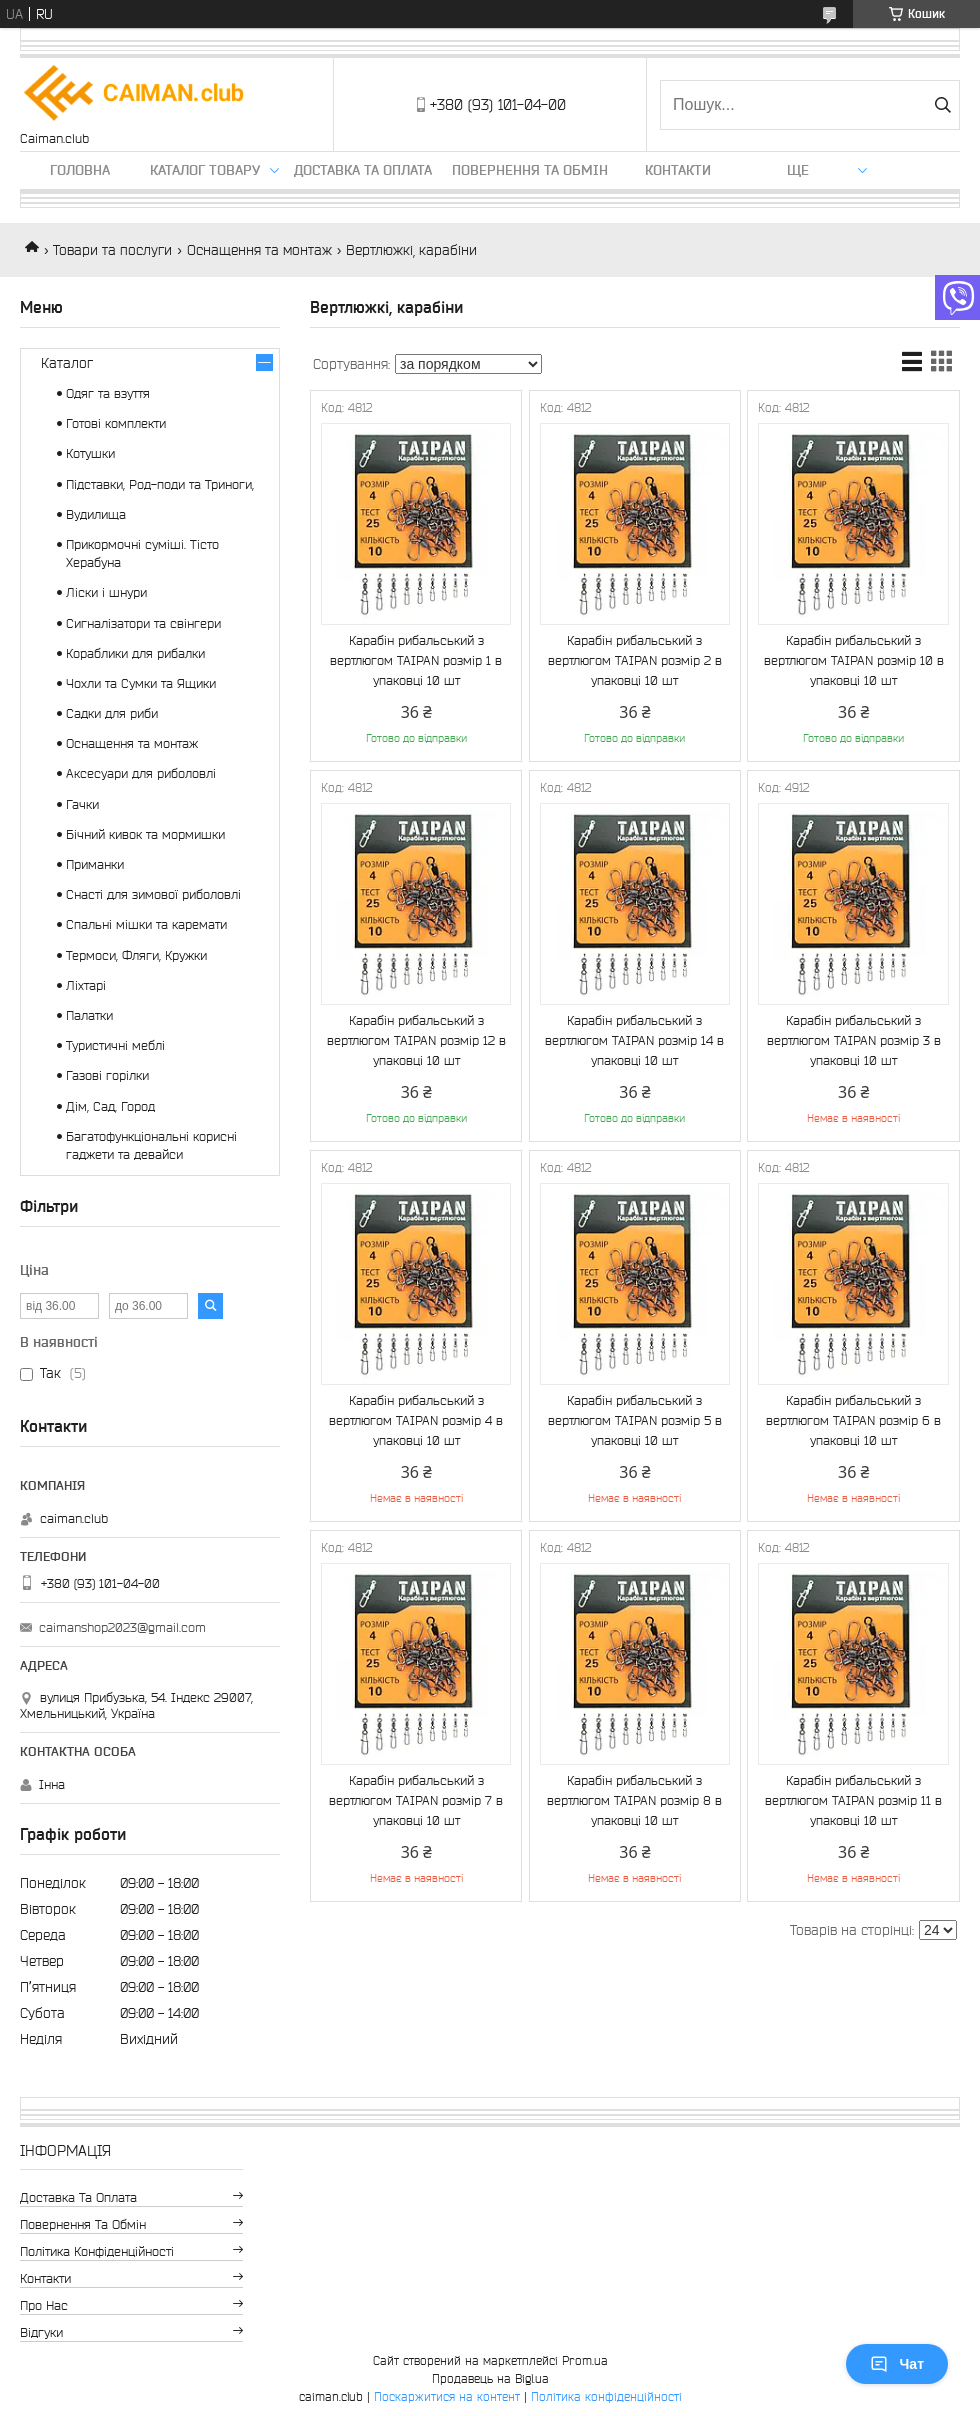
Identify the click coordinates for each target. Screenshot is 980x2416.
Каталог (67, 363)
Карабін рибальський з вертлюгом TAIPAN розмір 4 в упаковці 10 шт (416, 1420)
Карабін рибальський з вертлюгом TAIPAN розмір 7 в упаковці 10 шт (416, 1800)
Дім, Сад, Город (110, 1106)
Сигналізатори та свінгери (143, 623)
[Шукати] (942, 105)
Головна (80, 170)
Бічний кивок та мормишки (145, 834)
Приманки (95, 864)
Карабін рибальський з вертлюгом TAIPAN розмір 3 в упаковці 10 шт (854, 1040)
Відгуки (41, 2332)
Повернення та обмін (530, 170)
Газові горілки (107, 1075)
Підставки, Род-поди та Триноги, (160, 484)
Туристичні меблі (115, 1045)
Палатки (89, 1015)
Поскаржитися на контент (447, 2396)
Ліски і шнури (106, 592)
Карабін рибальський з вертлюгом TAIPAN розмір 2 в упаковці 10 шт (635, 660)
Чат (897, 2364)
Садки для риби (112, 713)
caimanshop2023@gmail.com (122, 1627)
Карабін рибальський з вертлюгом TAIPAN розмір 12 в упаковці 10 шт (416, 1040)
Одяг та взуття (108, 393)
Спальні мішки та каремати (146, 924)
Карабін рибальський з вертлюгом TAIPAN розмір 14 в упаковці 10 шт (634, 1040)
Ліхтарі (86, 985)
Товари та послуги (112, 250)
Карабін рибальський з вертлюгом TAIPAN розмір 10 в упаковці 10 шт (854, 660)
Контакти (678, 170)
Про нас (44, 2305)
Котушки (90, 453)
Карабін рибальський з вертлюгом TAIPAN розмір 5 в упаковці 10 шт (635, 1420)
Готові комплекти (116, 423)
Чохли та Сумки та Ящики (141, 683)
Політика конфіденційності (97, 2251)
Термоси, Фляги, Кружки (136, 955)
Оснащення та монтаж (259, 250)
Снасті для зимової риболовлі (153, 894)
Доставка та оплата (363, 170)
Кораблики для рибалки (135, 653)
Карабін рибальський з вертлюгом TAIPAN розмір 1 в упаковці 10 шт (416, 660)
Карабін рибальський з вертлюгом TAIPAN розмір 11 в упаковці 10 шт (853, 1800)
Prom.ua (585, 2360)
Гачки (82, 804)
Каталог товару (205, 170)
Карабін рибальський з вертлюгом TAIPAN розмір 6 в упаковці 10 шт (853, 1420)
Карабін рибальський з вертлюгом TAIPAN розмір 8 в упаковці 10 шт (634, 1800)
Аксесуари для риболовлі (141, 773)
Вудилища (96, 514)
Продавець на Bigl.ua (490, 2378)
